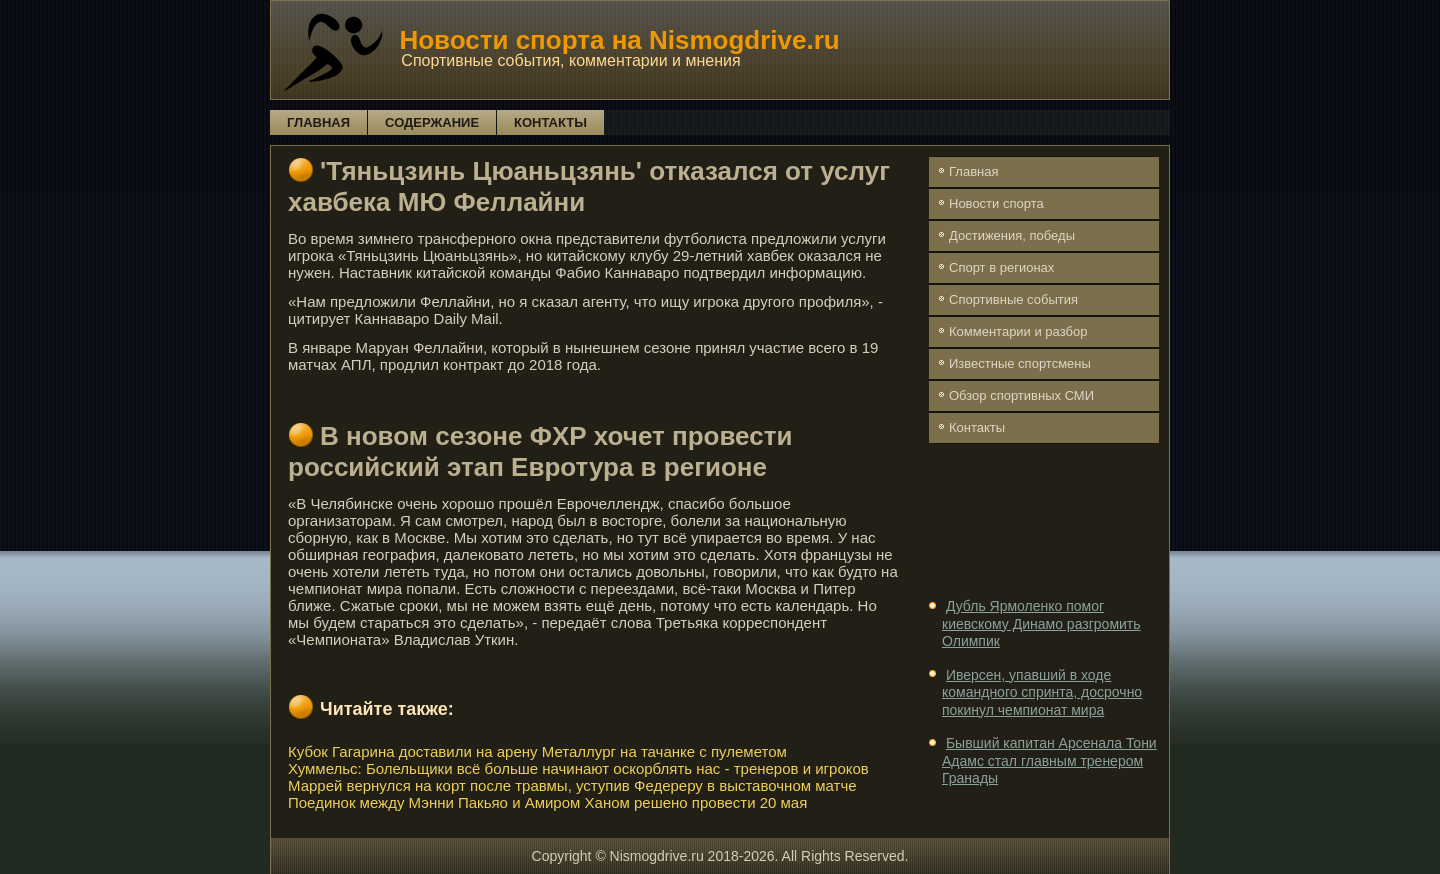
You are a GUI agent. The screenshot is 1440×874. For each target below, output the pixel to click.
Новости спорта (996, 203)
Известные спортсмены (1020, 363)
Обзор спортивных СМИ (1021, 395)
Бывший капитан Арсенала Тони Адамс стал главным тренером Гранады (1049, 760)
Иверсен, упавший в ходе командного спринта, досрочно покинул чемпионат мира (1042, 692)
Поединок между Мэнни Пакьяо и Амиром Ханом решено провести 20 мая (547, 802)
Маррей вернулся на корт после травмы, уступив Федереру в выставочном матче (572, 785)
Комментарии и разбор (1018, 331)
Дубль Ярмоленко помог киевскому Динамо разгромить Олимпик (1041, 623)
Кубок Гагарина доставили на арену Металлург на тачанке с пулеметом (537, 751)
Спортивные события (1013, 299)
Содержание (432, 122)
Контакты (550, 122)
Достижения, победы (1012, 235)
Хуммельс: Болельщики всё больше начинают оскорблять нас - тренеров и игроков (578, 768)
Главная (318, 122)
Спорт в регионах (1001, 267)
